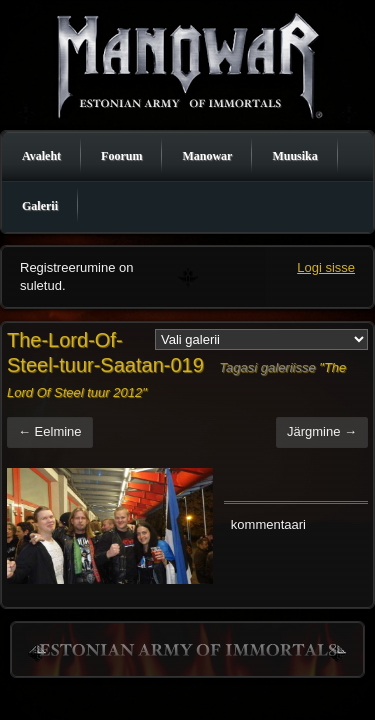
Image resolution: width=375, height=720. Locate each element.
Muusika (294, 156)
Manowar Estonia (188, 63)
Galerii (40, 206)
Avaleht (41, 156)
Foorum (121, 156)
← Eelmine (50, 431)
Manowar (207, 156)
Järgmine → (322, 431)
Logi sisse (326, 267)
